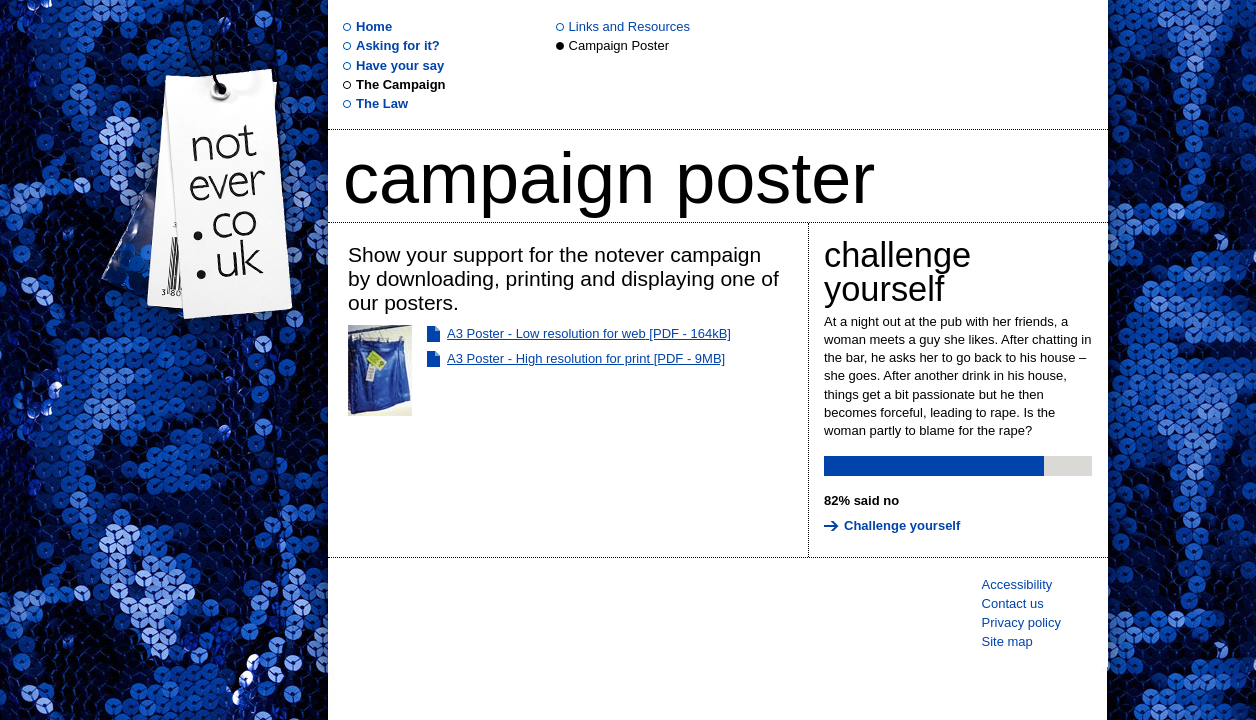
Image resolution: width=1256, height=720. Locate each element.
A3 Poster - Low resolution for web (589, 333)
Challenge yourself (897, 272)
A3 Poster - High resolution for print (586, 358)
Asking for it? (398, 45)
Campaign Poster (619, 45)
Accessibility (1017, 584)
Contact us (1013, 603)
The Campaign (401, 84)
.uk (222, 192)
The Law (382, 103)
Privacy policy (1021, 622)
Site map (1007, 641)
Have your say (400, 65)
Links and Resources (629, 26)
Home (374, 26)
